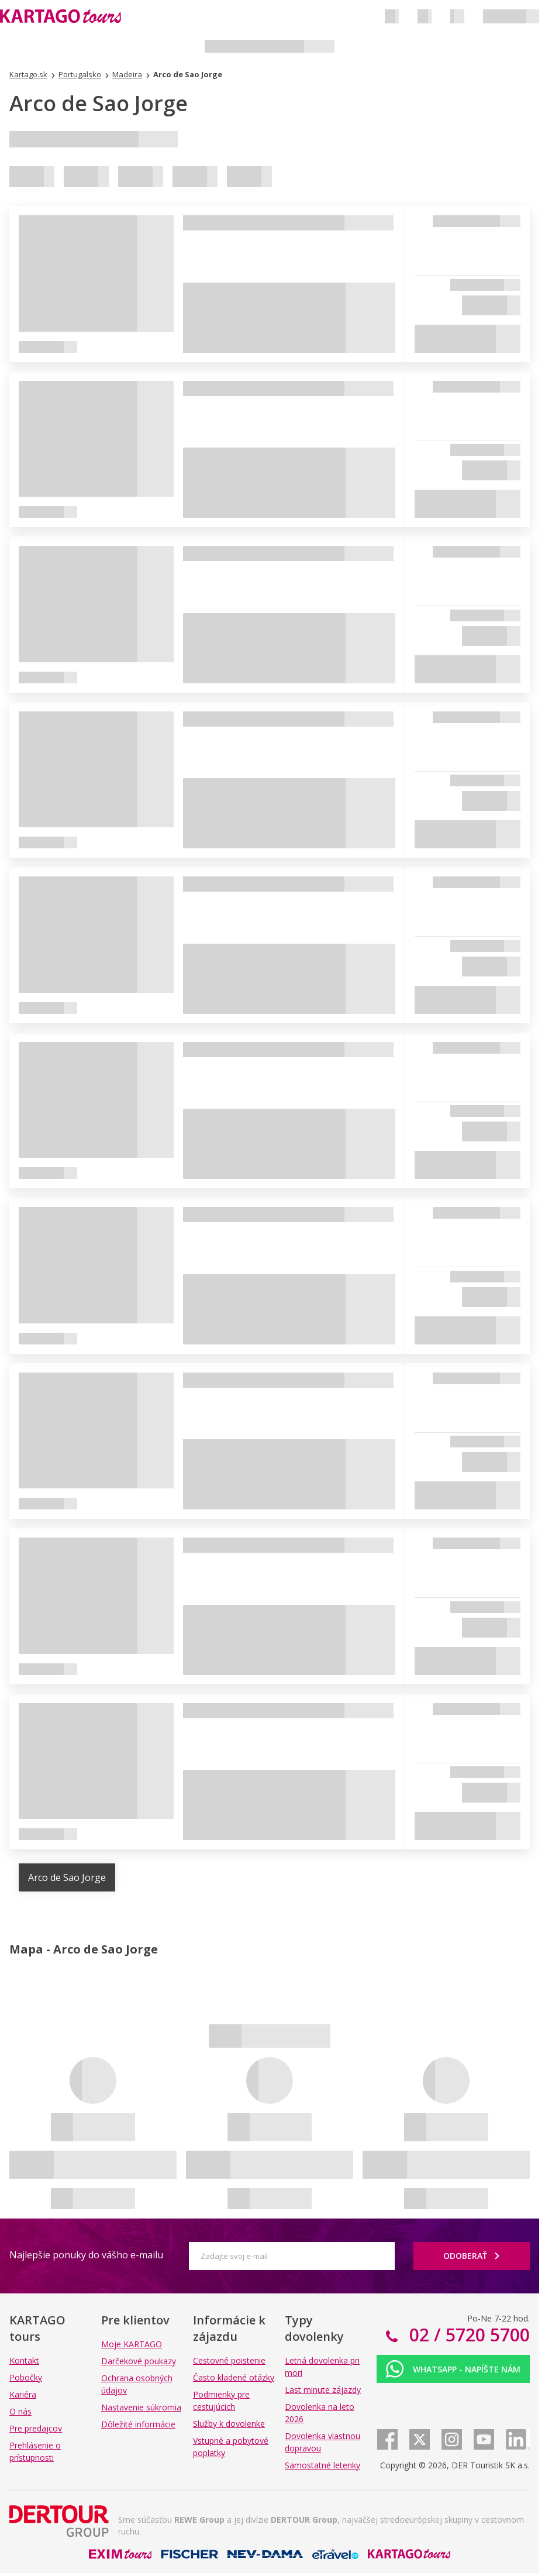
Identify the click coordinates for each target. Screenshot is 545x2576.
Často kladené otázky (233, 2377)
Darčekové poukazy (138, 2361)
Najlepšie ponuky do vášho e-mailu (86, 2254)
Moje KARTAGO (131, 2344)
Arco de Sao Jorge (67, 1877)
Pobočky (25, 2377)
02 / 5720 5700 (467, 2335)
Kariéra (22, 2394)
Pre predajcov (35, 2428)
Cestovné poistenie (229, 2360)
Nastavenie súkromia (141, 2407)
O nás (20, 2411)
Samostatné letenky (322, 2465)
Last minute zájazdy (323, 2389)
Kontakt (24, 2360)
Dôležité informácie (138, 2424)
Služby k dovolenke (229, 2423)
